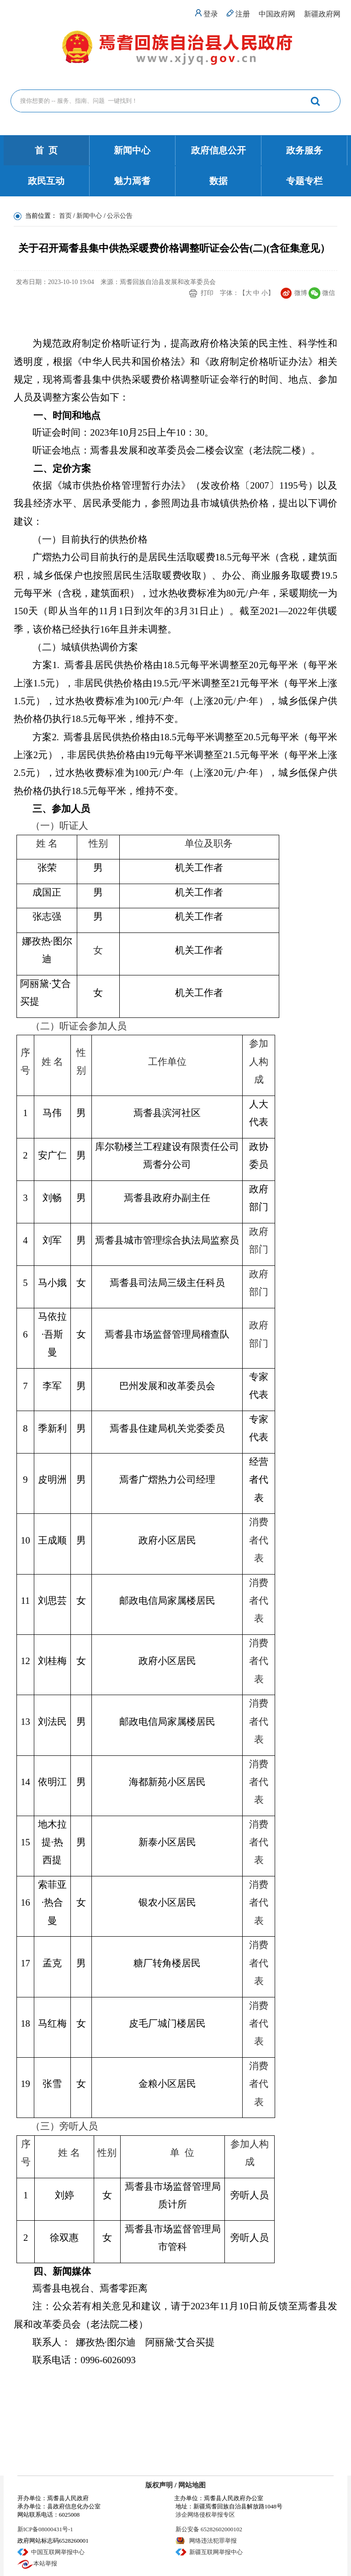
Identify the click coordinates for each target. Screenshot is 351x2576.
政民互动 (46, 181)
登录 (210, 14)
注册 (242, 14)
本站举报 (45, 2563)
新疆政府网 (322, 14)
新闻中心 (132, 150)
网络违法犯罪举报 (213, 2540)
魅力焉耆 (132, 181)
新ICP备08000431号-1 (45, 2529)
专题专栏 (304, 181)
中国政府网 (277, 14)
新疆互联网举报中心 (216, 2552)
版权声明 (159, 2485)
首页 (65, 215)
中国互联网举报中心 (58, 2552)
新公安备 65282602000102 (209, 2529)
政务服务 (304, 150)
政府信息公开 (218, 150)
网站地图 (192, 2485)
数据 (218, 181)
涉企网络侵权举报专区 (205, 2514)
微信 (328, 293)
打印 (207, 293)
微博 (300, 293)
